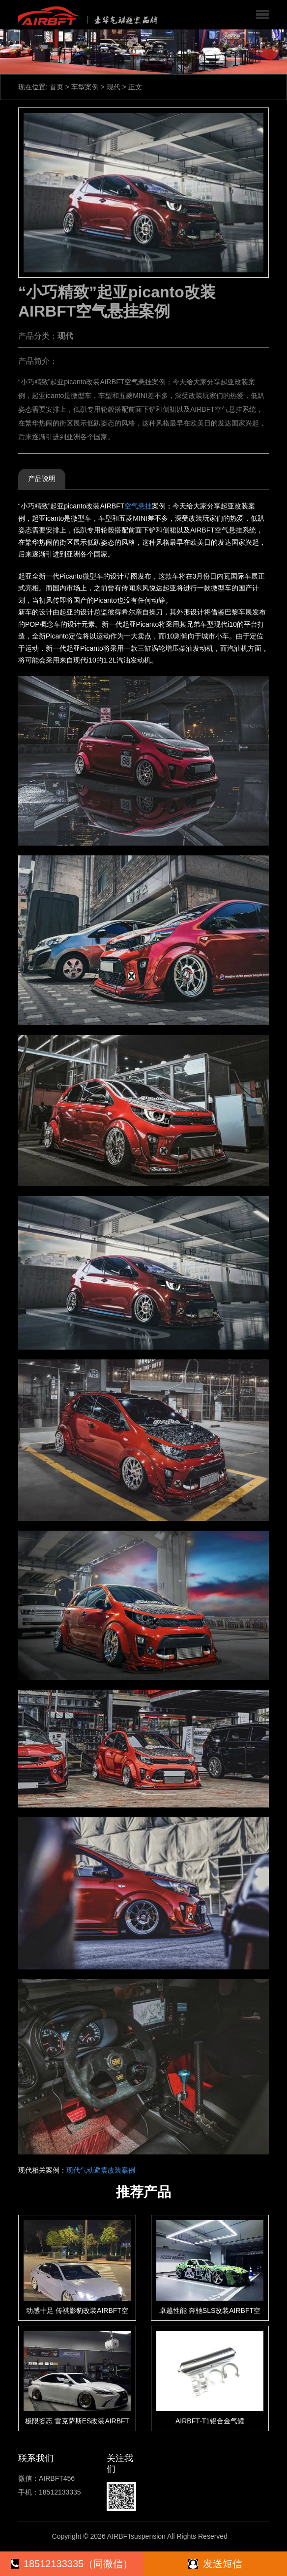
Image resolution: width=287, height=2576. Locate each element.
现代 (113, 87)
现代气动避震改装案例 (100, 2170)
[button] (262, 15)
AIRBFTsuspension (136, 2536)
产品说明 (42, 478)
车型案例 (85, 87)
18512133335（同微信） (72, 2563)
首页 (56, 87)
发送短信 (215, 2563)
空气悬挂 (138, 506)
